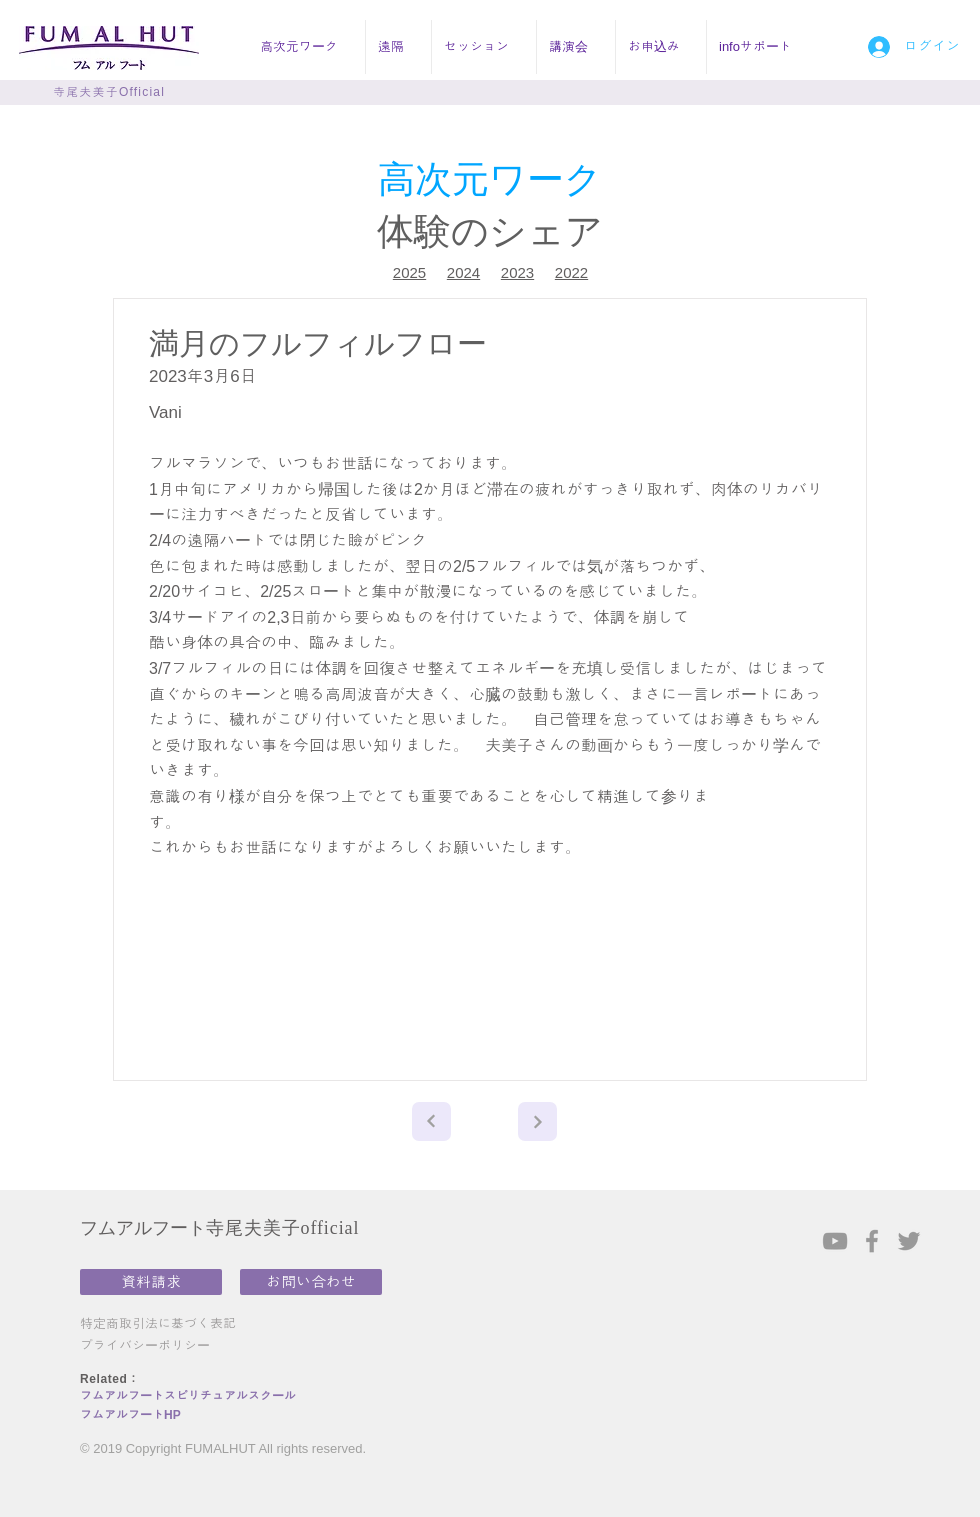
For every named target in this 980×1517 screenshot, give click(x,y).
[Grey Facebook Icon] (872, 1241)
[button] (306, 47)
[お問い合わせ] (311, 1282)
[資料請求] (151, 1282)
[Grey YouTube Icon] (835, 1241)
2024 (463, 272)
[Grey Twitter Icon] (909, 1241)
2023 (517, 272)
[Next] (431, 1121)
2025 (409, 272)
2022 (571, 272)
